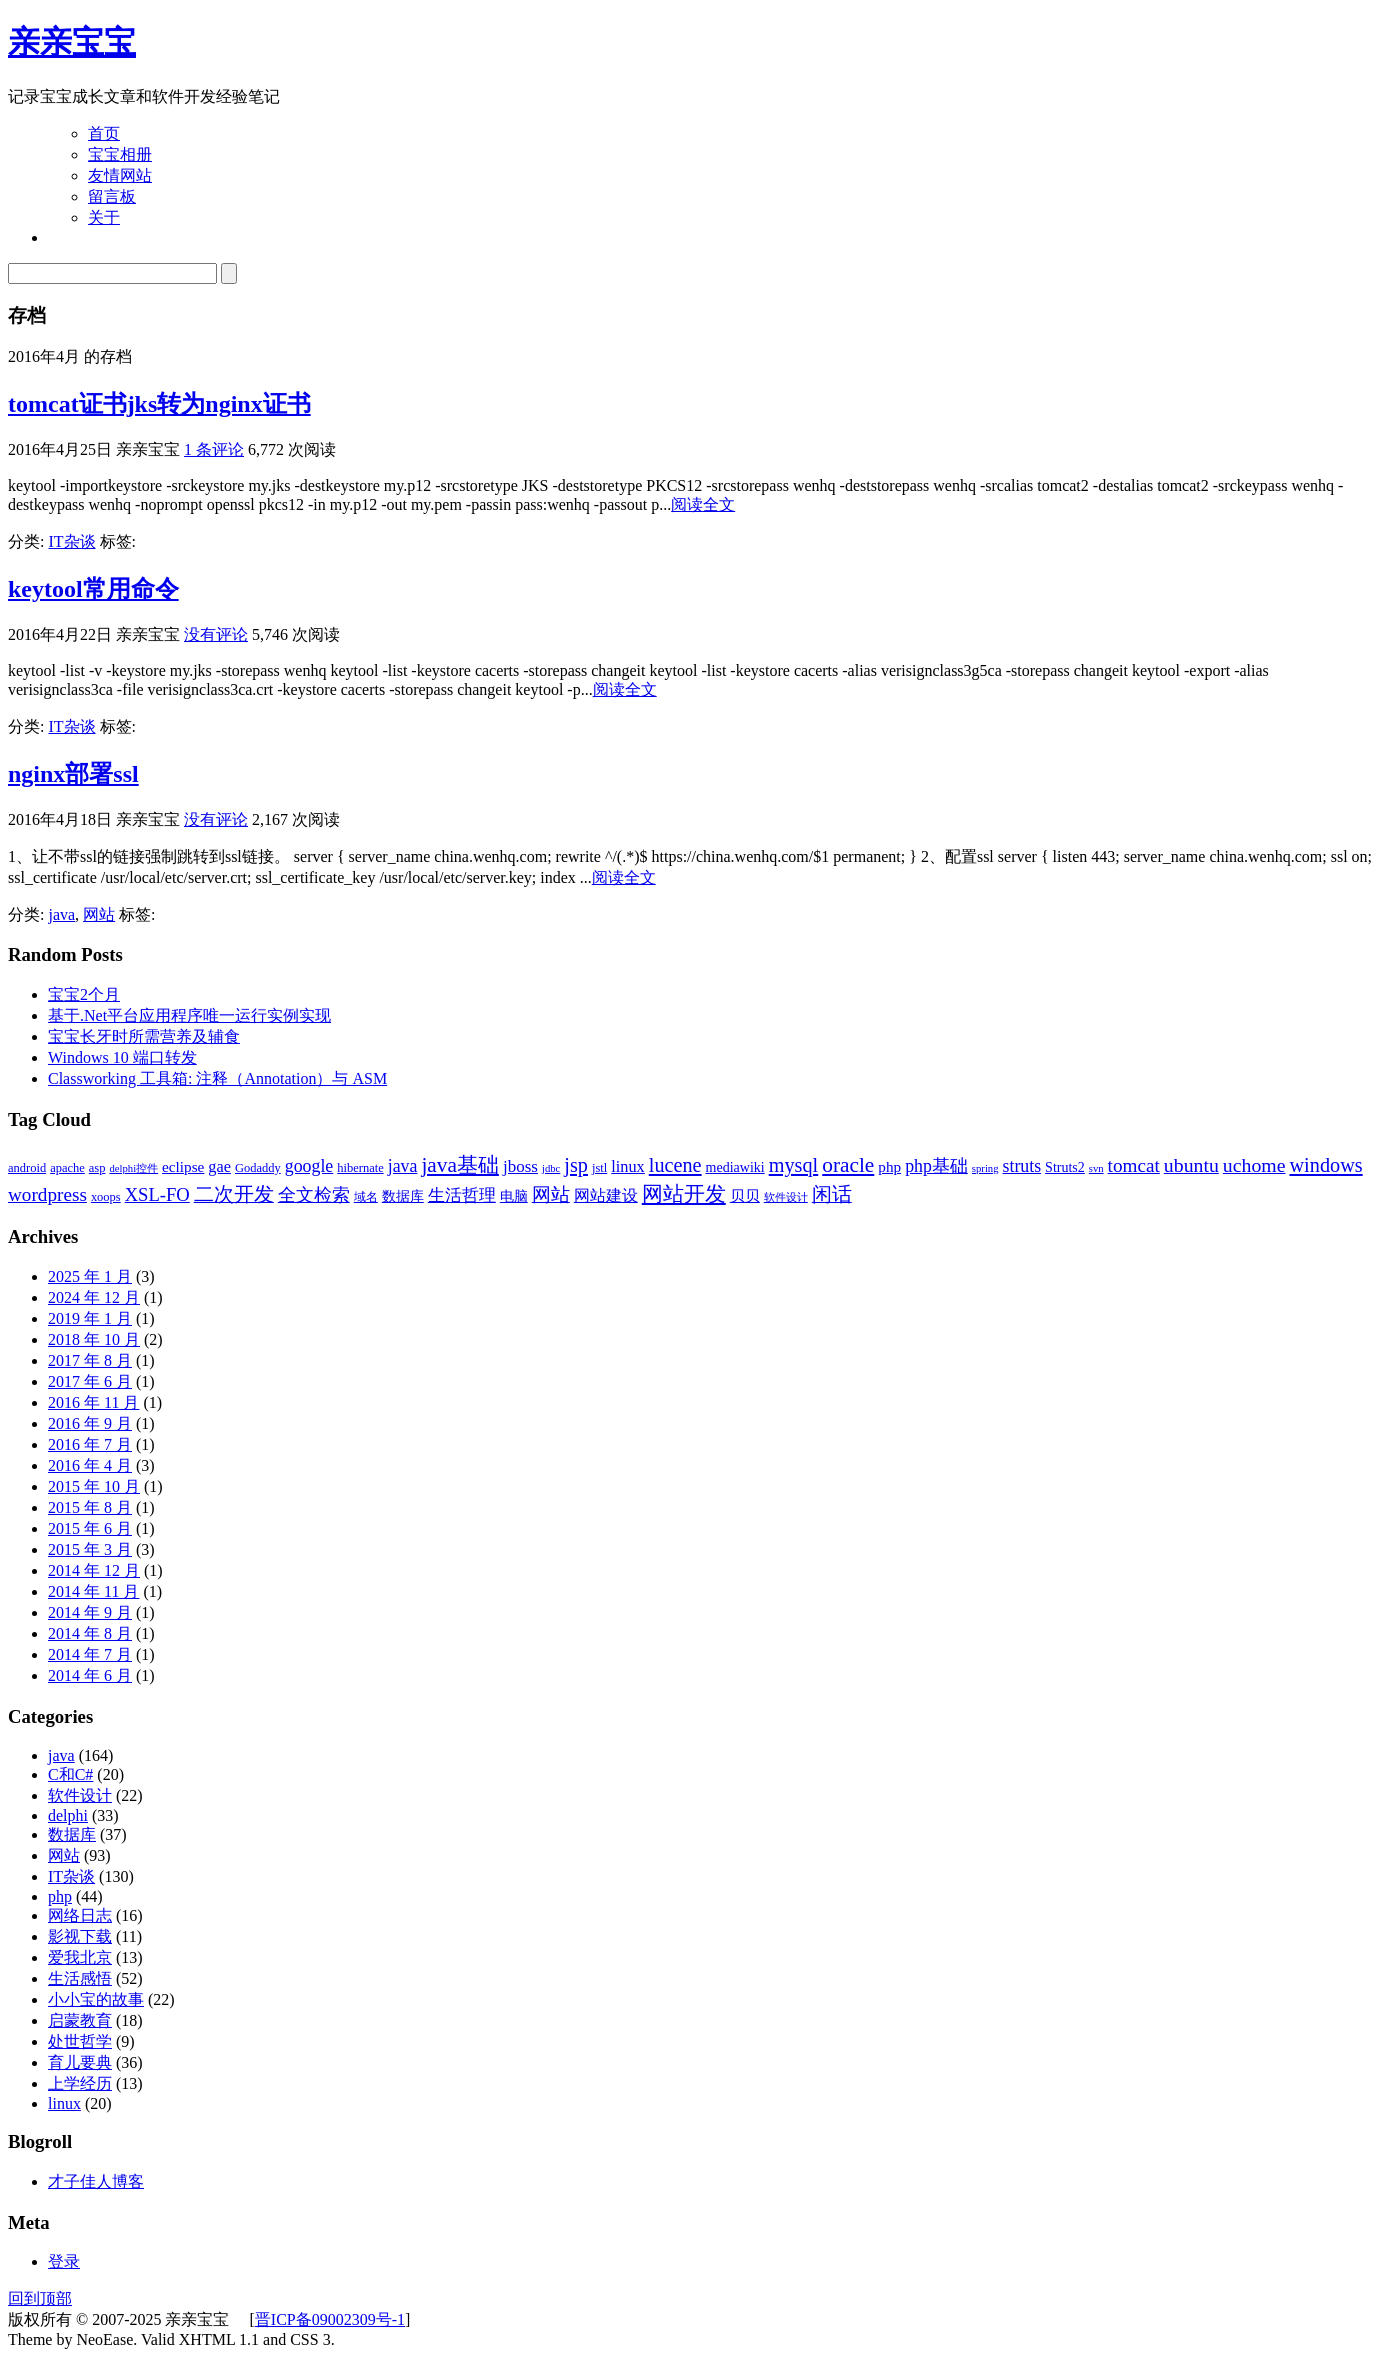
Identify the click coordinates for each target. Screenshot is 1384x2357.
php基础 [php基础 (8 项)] (936, 1166)
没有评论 (216, 634)
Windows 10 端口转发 (122, 1057)
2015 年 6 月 (90, 1528)
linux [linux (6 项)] (628, 1166)
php (60, 1896)
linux (64, 2103)
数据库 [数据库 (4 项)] (403, 1196)
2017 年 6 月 (90, 1381)
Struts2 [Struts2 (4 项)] (1065, 1167)
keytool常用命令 (93, 589)
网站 (99, 914)
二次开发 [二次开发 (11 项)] (234, 1194)
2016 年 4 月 (90, 1465)
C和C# (70, 1774)
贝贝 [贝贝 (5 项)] (745, 1195)
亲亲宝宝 (72, 42)
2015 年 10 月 (94, 1486)
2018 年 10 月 (94, 1339)
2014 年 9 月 (90, 1612)
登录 (64, 2261)
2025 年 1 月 (90, 1276)
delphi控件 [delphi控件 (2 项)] (133, 1168)
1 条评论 (214, 449)
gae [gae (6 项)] (219, 1166)
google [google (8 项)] (309, 1166)
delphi (68, 1815)
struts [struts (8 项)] (1022, 1166)
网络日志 (80, 1915)
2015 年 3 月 (90, 1549)
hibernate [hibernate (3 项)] (360, 1168)
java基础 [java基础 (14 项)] (460, 1165)
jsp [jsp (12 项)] (576, 1165)
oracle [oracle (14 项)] (848, 1165)
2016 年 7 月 (90, 1444)
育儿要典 (80, 2062)
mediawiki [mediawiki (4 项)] (735, 1167)
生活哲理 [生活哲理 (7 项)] (462, 1195)
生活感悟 (80, 1978)
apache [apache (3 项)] (67, 1168)
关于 (104, 217)
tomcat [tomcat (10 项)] (1134, 1165)
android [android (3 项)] (27, 1168)
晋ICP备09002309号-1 (330, 2319)
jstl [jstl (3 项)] (599, 1168)
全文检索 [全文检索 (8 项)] (314, 1195)
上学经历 (80, 2083)
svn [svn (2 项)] (1096, 1168)
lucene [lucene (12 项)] (675, 1165)
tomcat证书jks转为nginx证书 (159, 404)
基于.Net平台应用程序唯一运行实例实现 (189, 1015)
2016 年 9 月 (90, 1423)
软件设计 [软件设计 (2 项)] (786, 1197)
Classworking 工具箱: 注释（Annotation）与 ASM (217, 1078)
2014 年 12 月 (94, 1570)
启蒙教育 (80, 2020)
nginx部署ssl (73, 774)
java (61, 914)
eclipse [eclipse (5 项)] (183, 1166)
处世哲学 (80, 2041)
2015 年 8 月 (90, 1507)
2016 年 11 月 (93, 1402)
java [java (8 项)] (403, 1166)
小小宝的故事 (96, 1999)
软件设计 (80, 1795)
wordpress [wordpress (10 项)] (47, 1194)
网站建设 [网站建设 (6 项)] (606, 1195)
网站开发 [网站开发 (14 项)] (684, 1194)
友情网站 (120, 175)
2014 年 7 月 (90, 1654)
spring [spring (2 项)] (985, 1168)
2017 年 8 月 (90, 1360)
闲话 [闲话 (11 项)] (832, 1194)
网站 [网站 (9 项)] (551, 1194)
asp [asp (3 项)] (97, 1168)
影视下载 (80, 1936)
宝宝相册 (120, 154)
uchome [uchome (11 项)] (1254, 1165)
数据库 (72, 1834)
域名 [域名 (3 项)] (366, 1197)
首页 (104, 133)
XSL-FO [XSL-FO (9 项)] (157, 1194)
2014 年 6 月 (90, 1675)
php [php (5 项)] (889, 1166)
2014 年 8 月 (90, 1633)
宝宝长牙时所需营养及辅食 (144, 1036)
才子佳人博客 (96, 2181)
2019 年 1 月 (90, 1318)
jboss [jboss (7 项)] (520, 1166)
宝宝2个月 (84, 994)
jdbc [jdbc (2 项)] (551, 1168)
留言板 (112, 196)
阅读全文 (703, 504)
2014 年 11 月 (93, 1591)
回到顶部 (40, 2298)
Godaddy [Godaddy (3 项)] (258, 1168)
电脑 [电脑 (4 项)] (514, 1196)
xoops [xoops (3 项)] (106, 1197)
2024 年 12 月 (94, 1297)
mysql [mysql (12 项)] (794, 1165)
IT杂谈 (71, 541)
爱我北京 (80, 1957)
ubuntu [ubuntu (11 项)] (1191, 1165)
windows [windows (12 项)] (1326, 1165)
